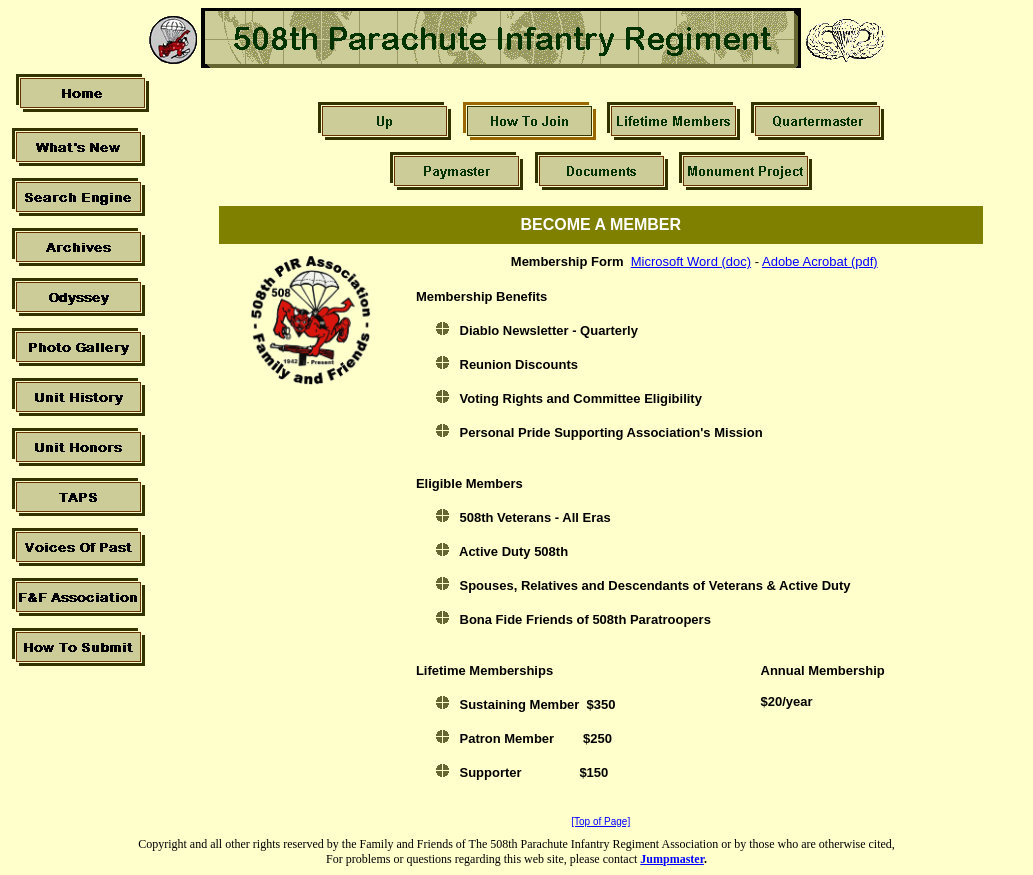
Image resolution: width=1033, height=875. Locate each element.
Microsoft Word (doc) (691, 261)
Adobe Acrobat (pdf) (820, 261)
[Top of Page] (600, 821)
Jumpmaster (672, 859)
